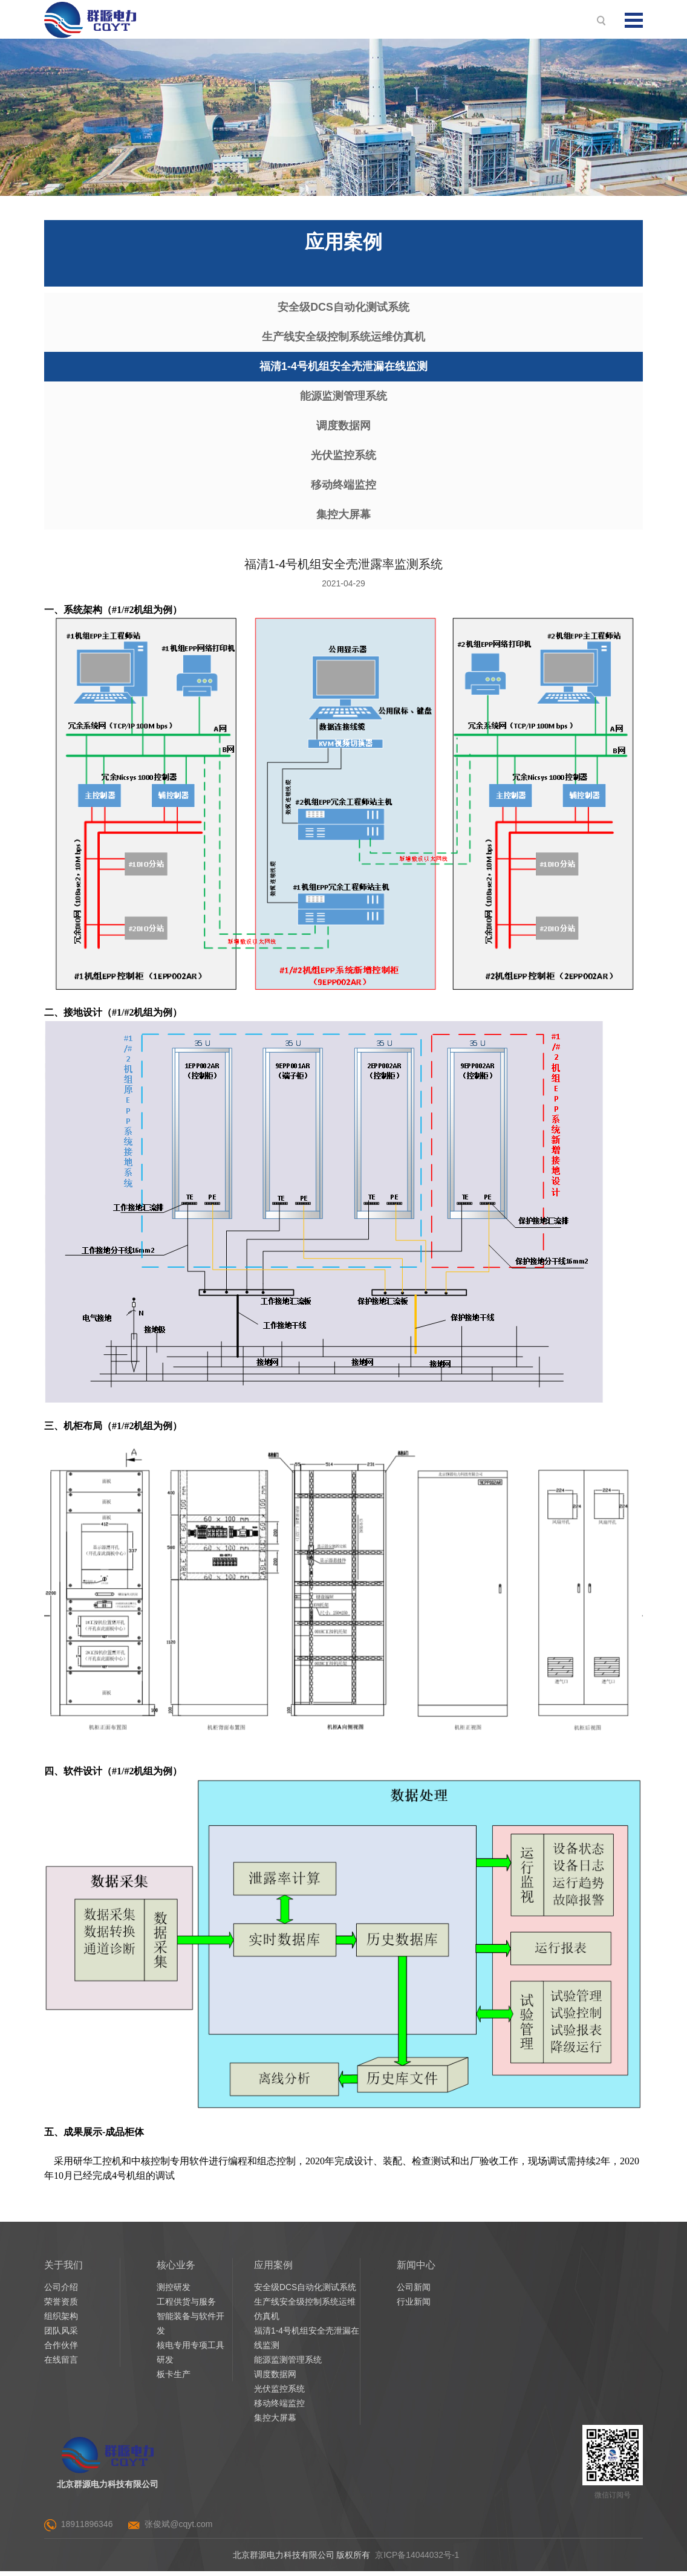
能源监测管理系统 (343, 398)
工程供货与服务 (186, 2306)
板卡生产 (173, 2379)
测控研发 (173, 2292)
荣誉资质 (61, 2306)
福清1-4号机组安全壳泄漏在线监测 (343, 368)
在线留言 (61, 2364)
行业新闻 (414, 2306)
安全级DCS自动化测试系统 (343, 308)
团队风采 (61, 2335)
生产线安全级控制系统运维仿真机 (343, 338)
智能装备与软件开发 (190, 2328)
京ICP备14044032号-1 (417, 2560)
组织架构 (61, 2321)
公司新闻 (414, 2292)
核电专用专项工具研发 (190, 2357)
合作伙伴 (61, 2350)
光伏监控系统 (343, 459)
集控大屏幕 (343, 519)
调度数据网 (343, 429)
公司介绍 (61, 2292)
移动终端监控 (343, 489)
